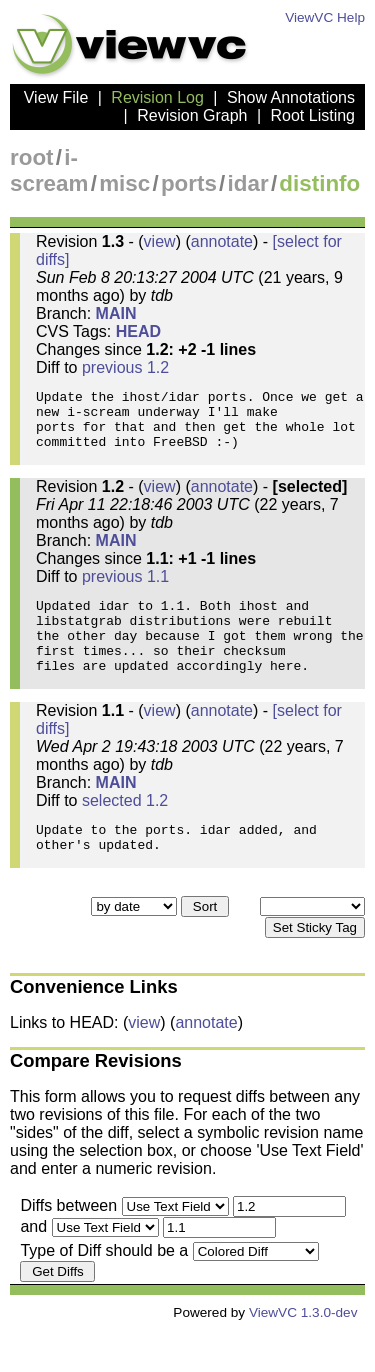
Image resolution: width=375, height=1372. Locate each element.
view (160, 241)
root (32, 157)
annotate (222, 241)
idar (248, 183)
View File (56, 97)
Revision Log (157, 97)
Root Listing (313, 115)
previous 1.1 (125, 591)
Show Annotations (291, 97)
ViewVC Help (325, 17)
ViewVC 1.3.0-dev (303, 1354)
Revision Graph (192, 115)
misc (124, 183)
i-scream (49, 170)
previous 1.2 (125, 367)
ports (189, 183)
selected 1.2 (125, 833)
